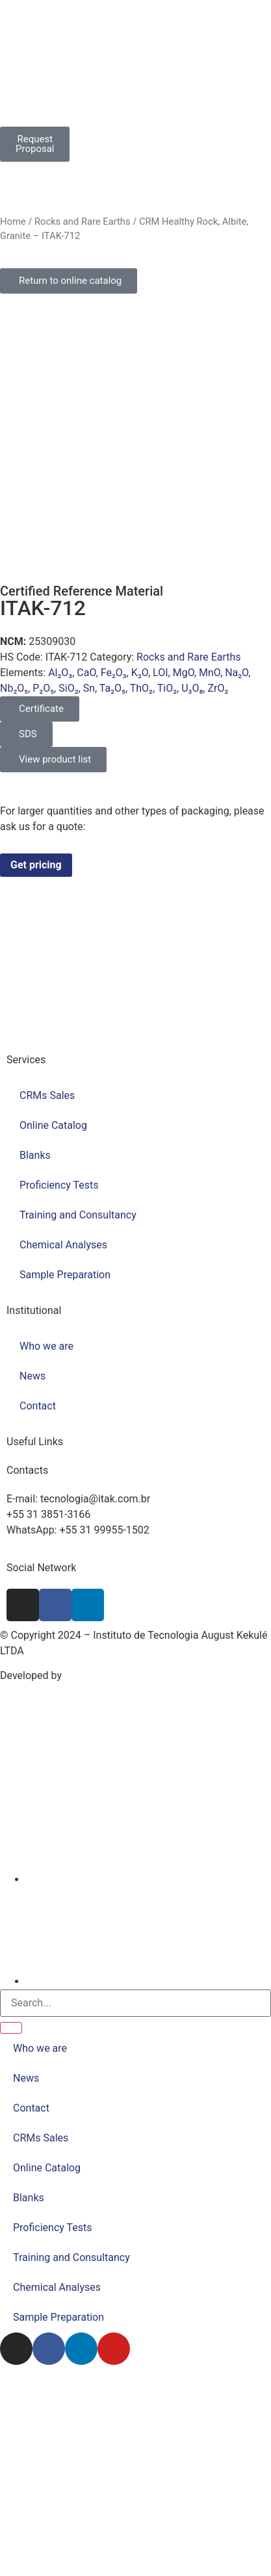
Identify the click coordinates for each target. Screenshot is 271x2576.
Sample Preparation (64, 1275)
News (32, 1376)
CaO (86, 672)
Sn (89, 688)
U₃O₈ (192, 688)
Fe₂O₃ (114, 672)
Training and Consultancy (77, 1215)
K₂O (139, 672)
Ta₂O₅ (112, 688)
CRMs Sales (47, 1095)
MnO (209, 672)
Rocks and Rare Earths (82, 221)
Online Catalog (53, 1125)
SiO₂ (68, 688)
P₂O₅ (43, 688)
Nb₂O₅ (14, 688)
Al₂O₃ (60, 672)
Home (13, 221)
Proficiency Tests (59, 1185)
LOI (160, 672)
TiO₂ (167, 688)
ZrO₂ (217, 688)
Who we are (46, 1346)
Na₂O (236, 672)
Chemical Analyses (63, 1245)
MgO (183, 672)
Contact (37, 1406)
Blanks (35, 1155)
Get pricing (36, 865)
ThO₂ (141, 688)
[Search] (11, 2028)
